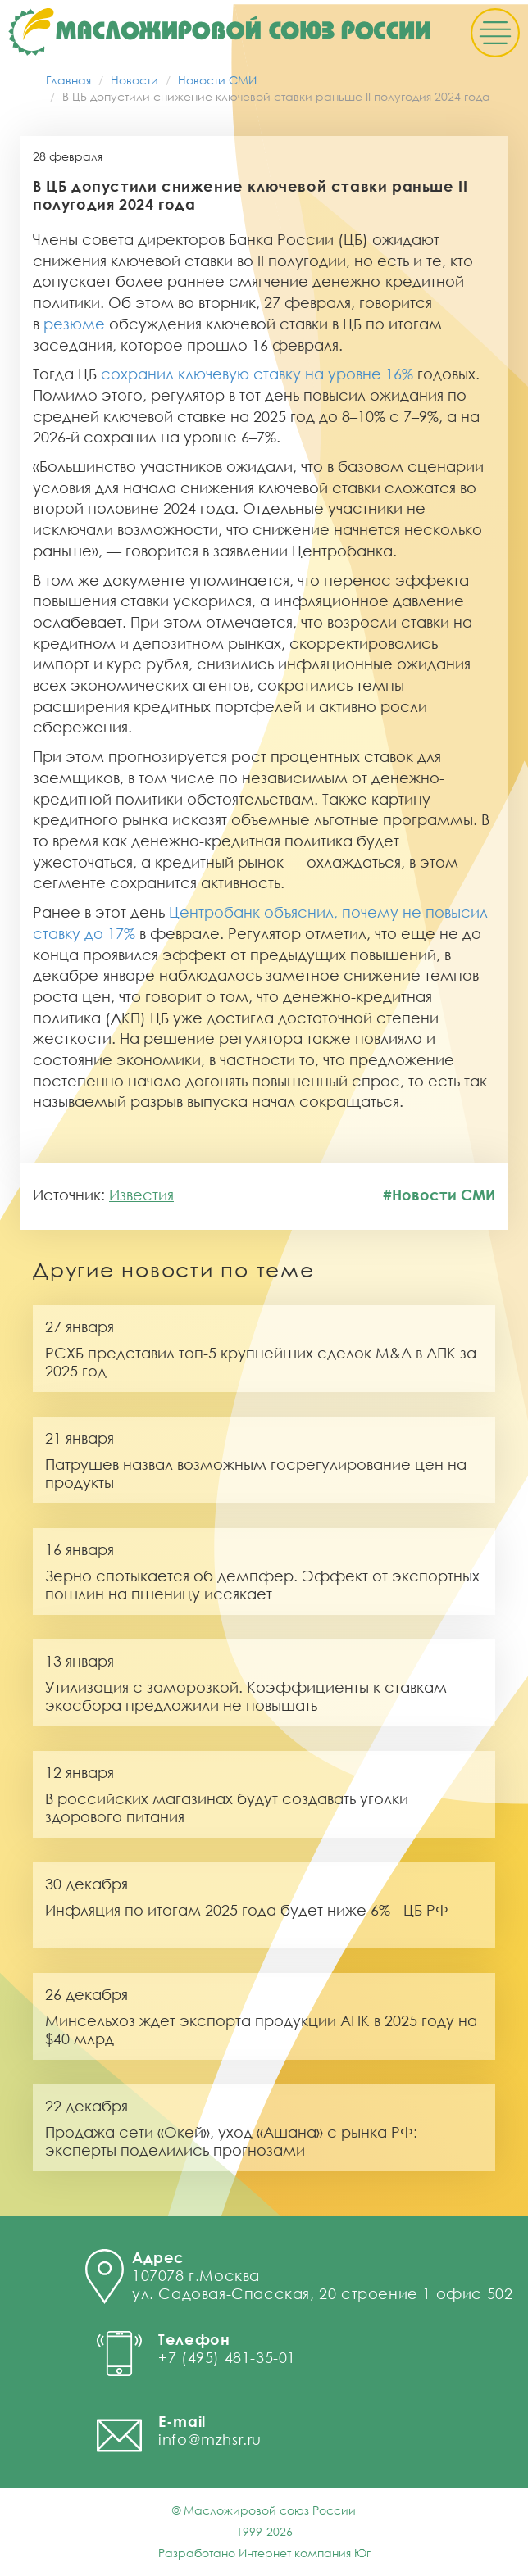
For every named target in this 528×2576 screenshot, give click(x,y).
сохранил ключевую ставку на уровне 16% (257, 374)
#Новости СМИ (439, 1195)
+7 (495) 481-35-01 (227, 2357)
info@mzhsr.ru (210, 2439)
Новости (134, 80)
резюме (74, 324)
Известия (141, 1195)
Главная (68, 80)
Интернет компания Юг (305, 2553)
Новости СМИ (217, 80)
